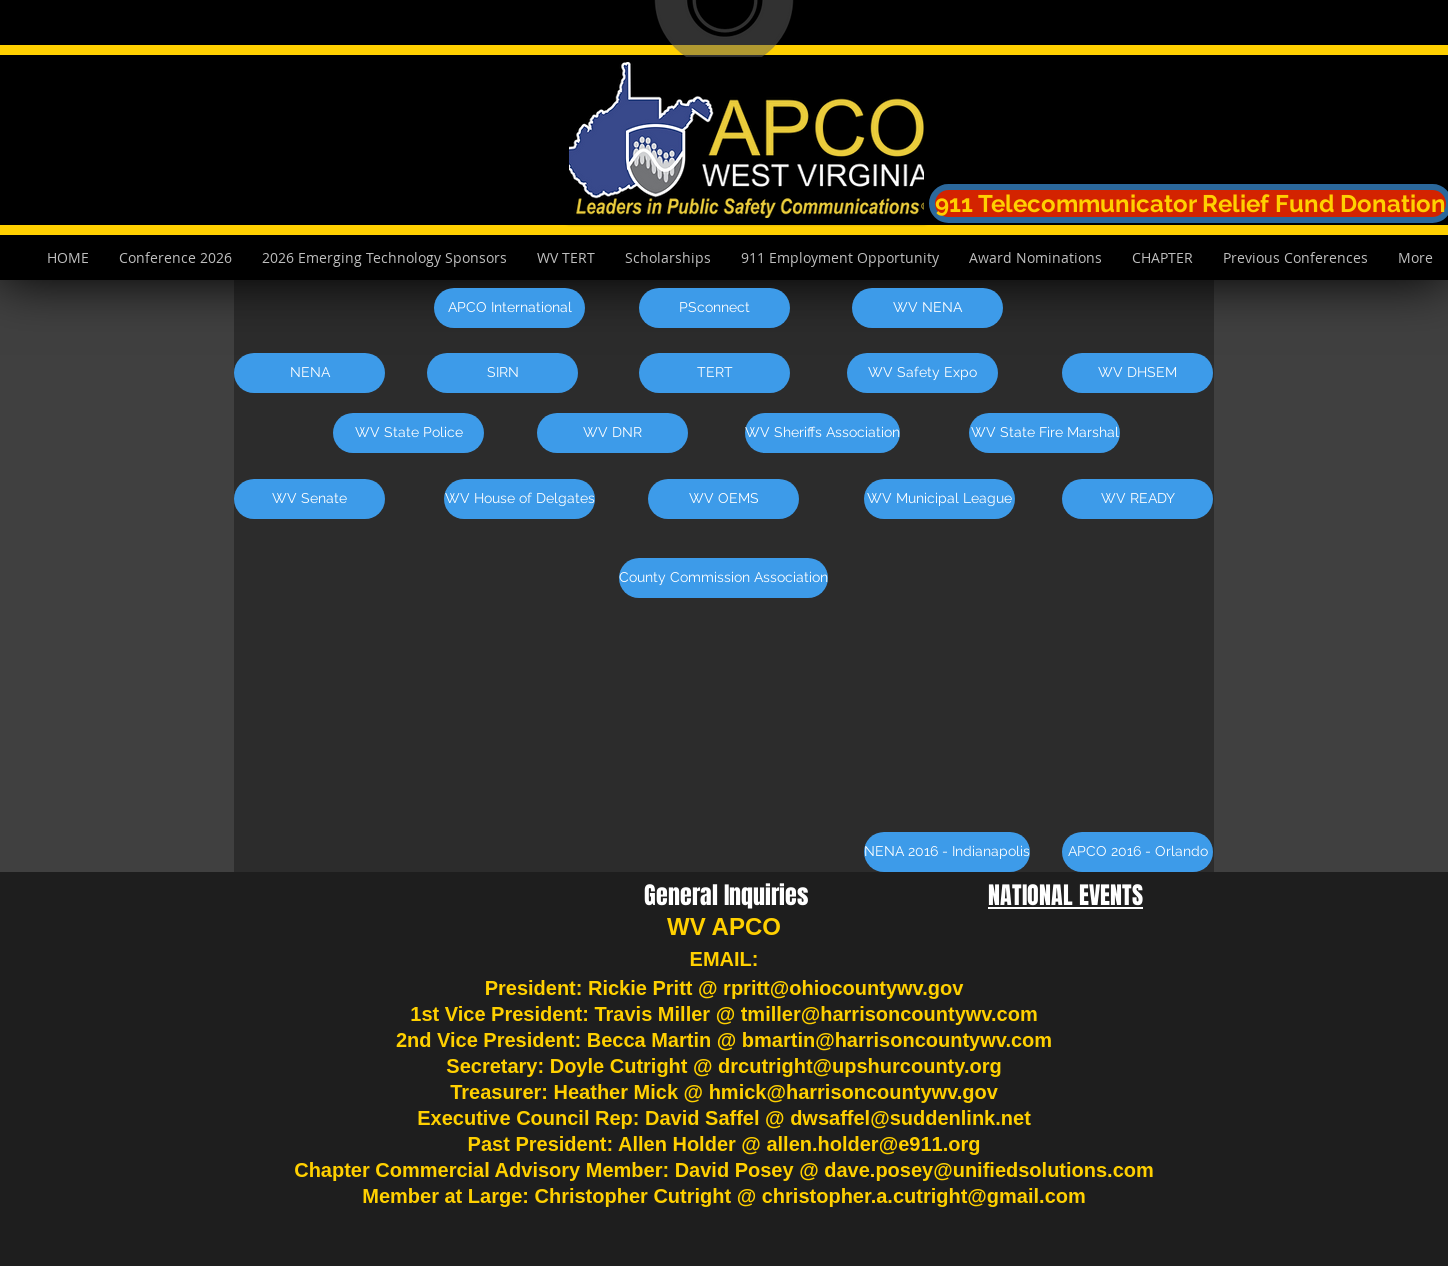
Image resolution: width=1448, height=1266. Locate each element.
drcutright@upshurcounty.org (860, 1066)
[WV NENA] (927, 308)
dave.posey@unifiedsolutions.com (989, 1170)
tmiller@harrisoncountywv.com (889, 1014)
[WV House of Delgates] (519, 499)
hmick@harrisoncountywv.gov (853, 1092)
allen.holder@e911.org (873, 1144)
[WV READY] (1137, 499)
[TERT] (714, 373)
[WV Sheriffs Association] (822, 433)
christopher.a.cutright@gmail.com (924, 1196)
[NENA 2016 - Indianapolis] (947, 852)
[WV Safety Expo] (922, 373)
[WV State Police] (408, 433)
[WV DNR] (612, 433)
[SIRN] (502, 373)
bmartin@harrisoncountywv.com (897, 1040)
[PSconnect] (714, 308)
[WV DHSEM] (1137, 373)
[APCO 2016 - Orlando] (1137, 852)
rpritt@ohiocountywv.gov (843, 988)
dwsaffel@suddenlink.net (910, 1118)
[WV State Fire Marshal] (1044, 433)
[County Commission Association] (723, 578)
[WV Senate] (309, 499)
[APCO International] (509, 308)
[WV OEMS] (723, 499)
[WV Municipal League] (939, 499)
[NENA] (309, 373)
